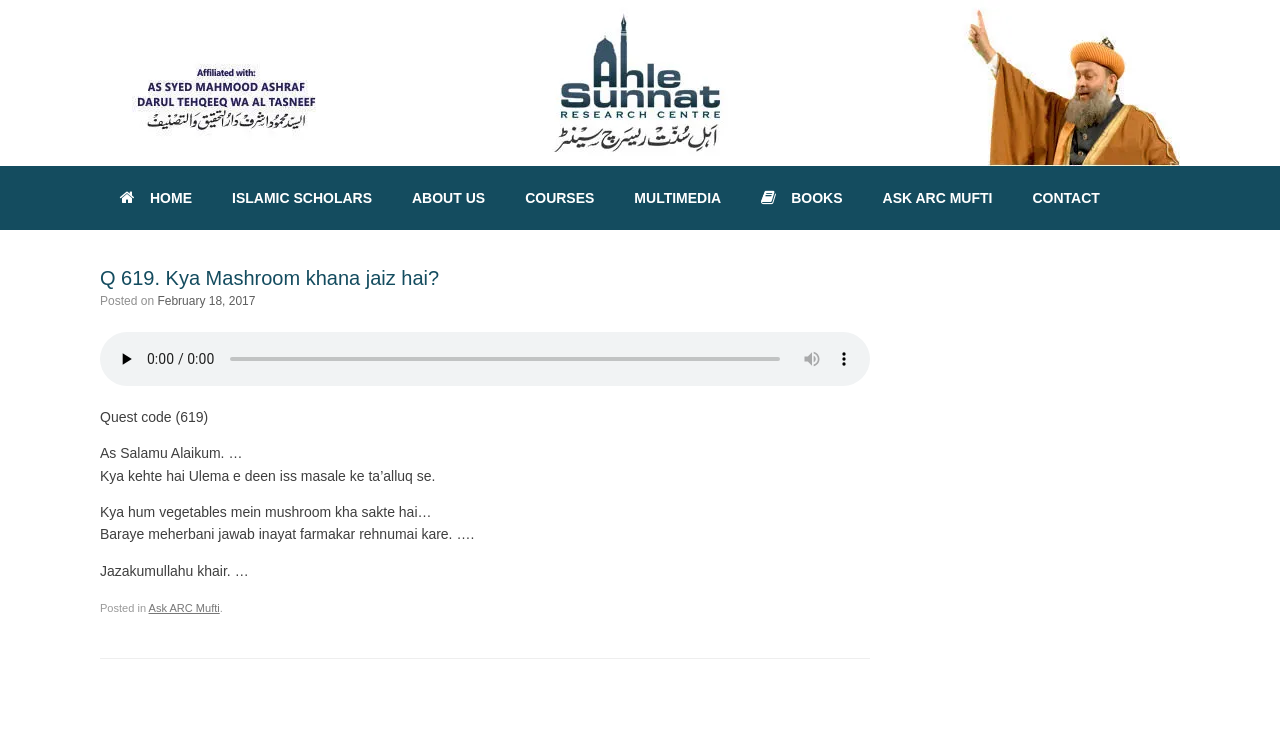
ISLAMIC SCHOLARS (302, 198)
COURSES (559, 198)
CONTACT (1065, 198)
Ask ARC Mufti (184, 608)
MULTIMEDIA (677, 198)
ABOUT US (448, 198)
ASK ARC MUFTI (938, 198)
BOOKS (801, 198)
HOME (156, 198)
